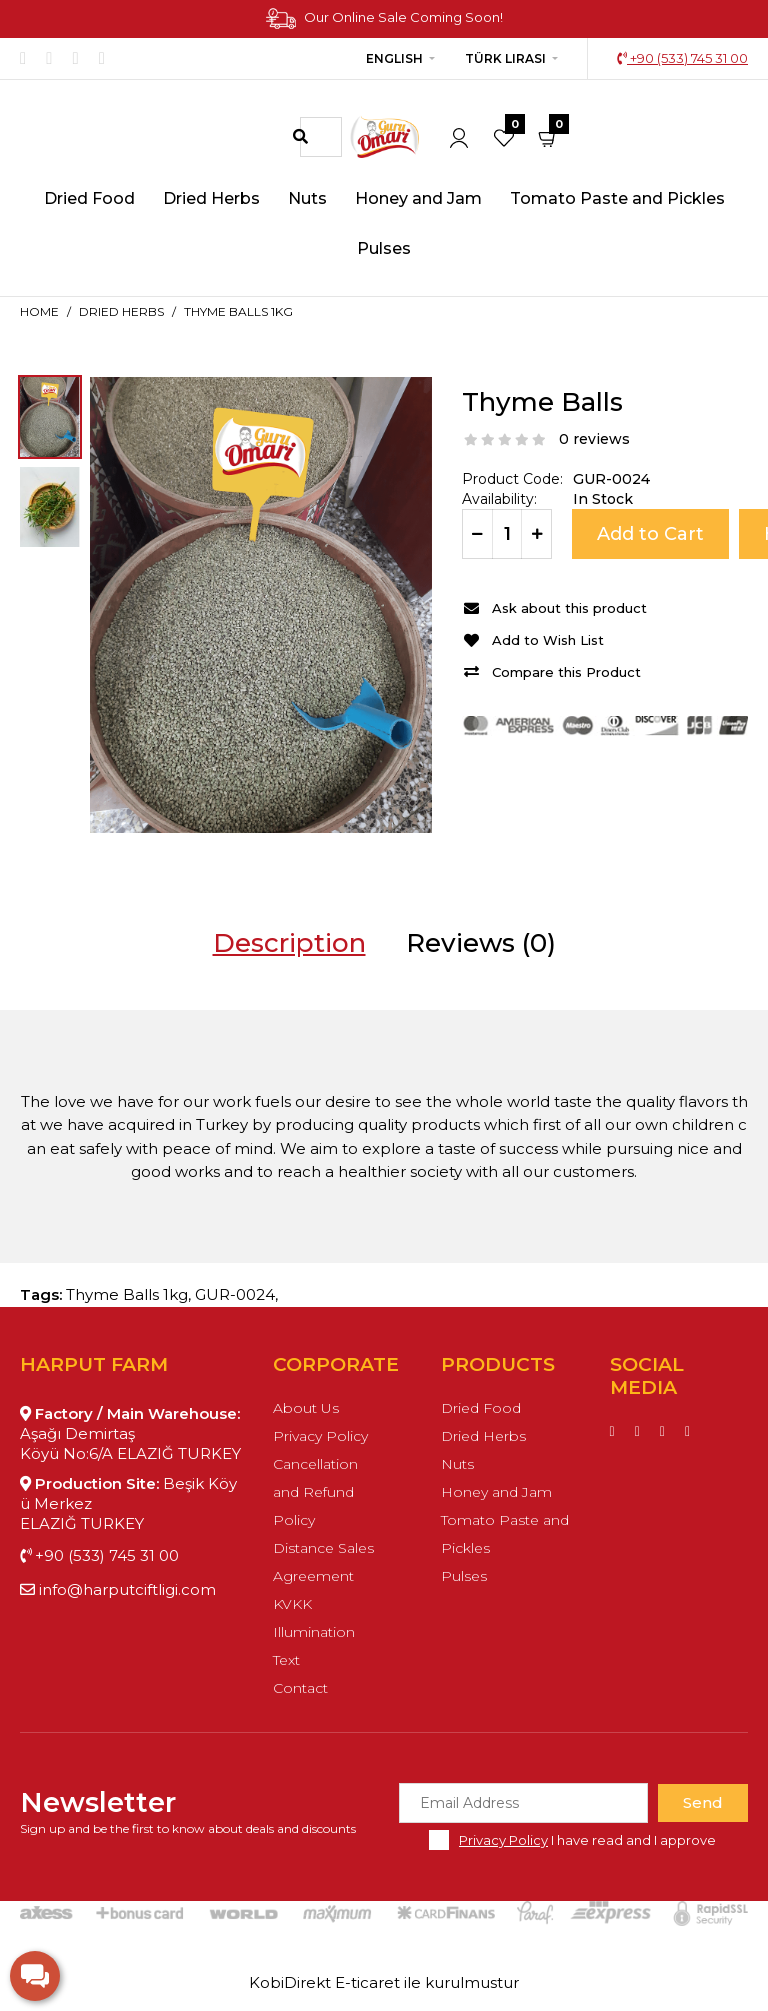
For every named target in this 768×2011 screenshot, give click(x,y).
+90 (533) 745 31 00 (682, 58)
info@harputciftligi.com (118, 1589)
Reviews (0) (481, 943)
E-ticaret (367, 1982)
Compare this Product (566, 672)
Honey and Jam (496, 1492)
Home (39, 311)
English (394, 58)
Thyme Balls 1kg (238, 311)
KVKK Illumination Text (314, 1632)
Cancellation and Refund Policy (315, 1492)
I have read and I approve (587, 1840)
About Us (306, 1408)
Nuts (457, 1464)
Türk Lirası (505, 58)
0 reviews (594, 439)
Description (289, 943)
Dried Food (481, 1408)
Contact (300, 1688)
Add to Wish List (548, 640)
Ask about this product (569, 608)
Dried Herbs (121, 311)
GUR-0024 (235, 1294)
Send (703, 1802)
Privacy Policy (320, 1436)
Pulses (464, 1576)
